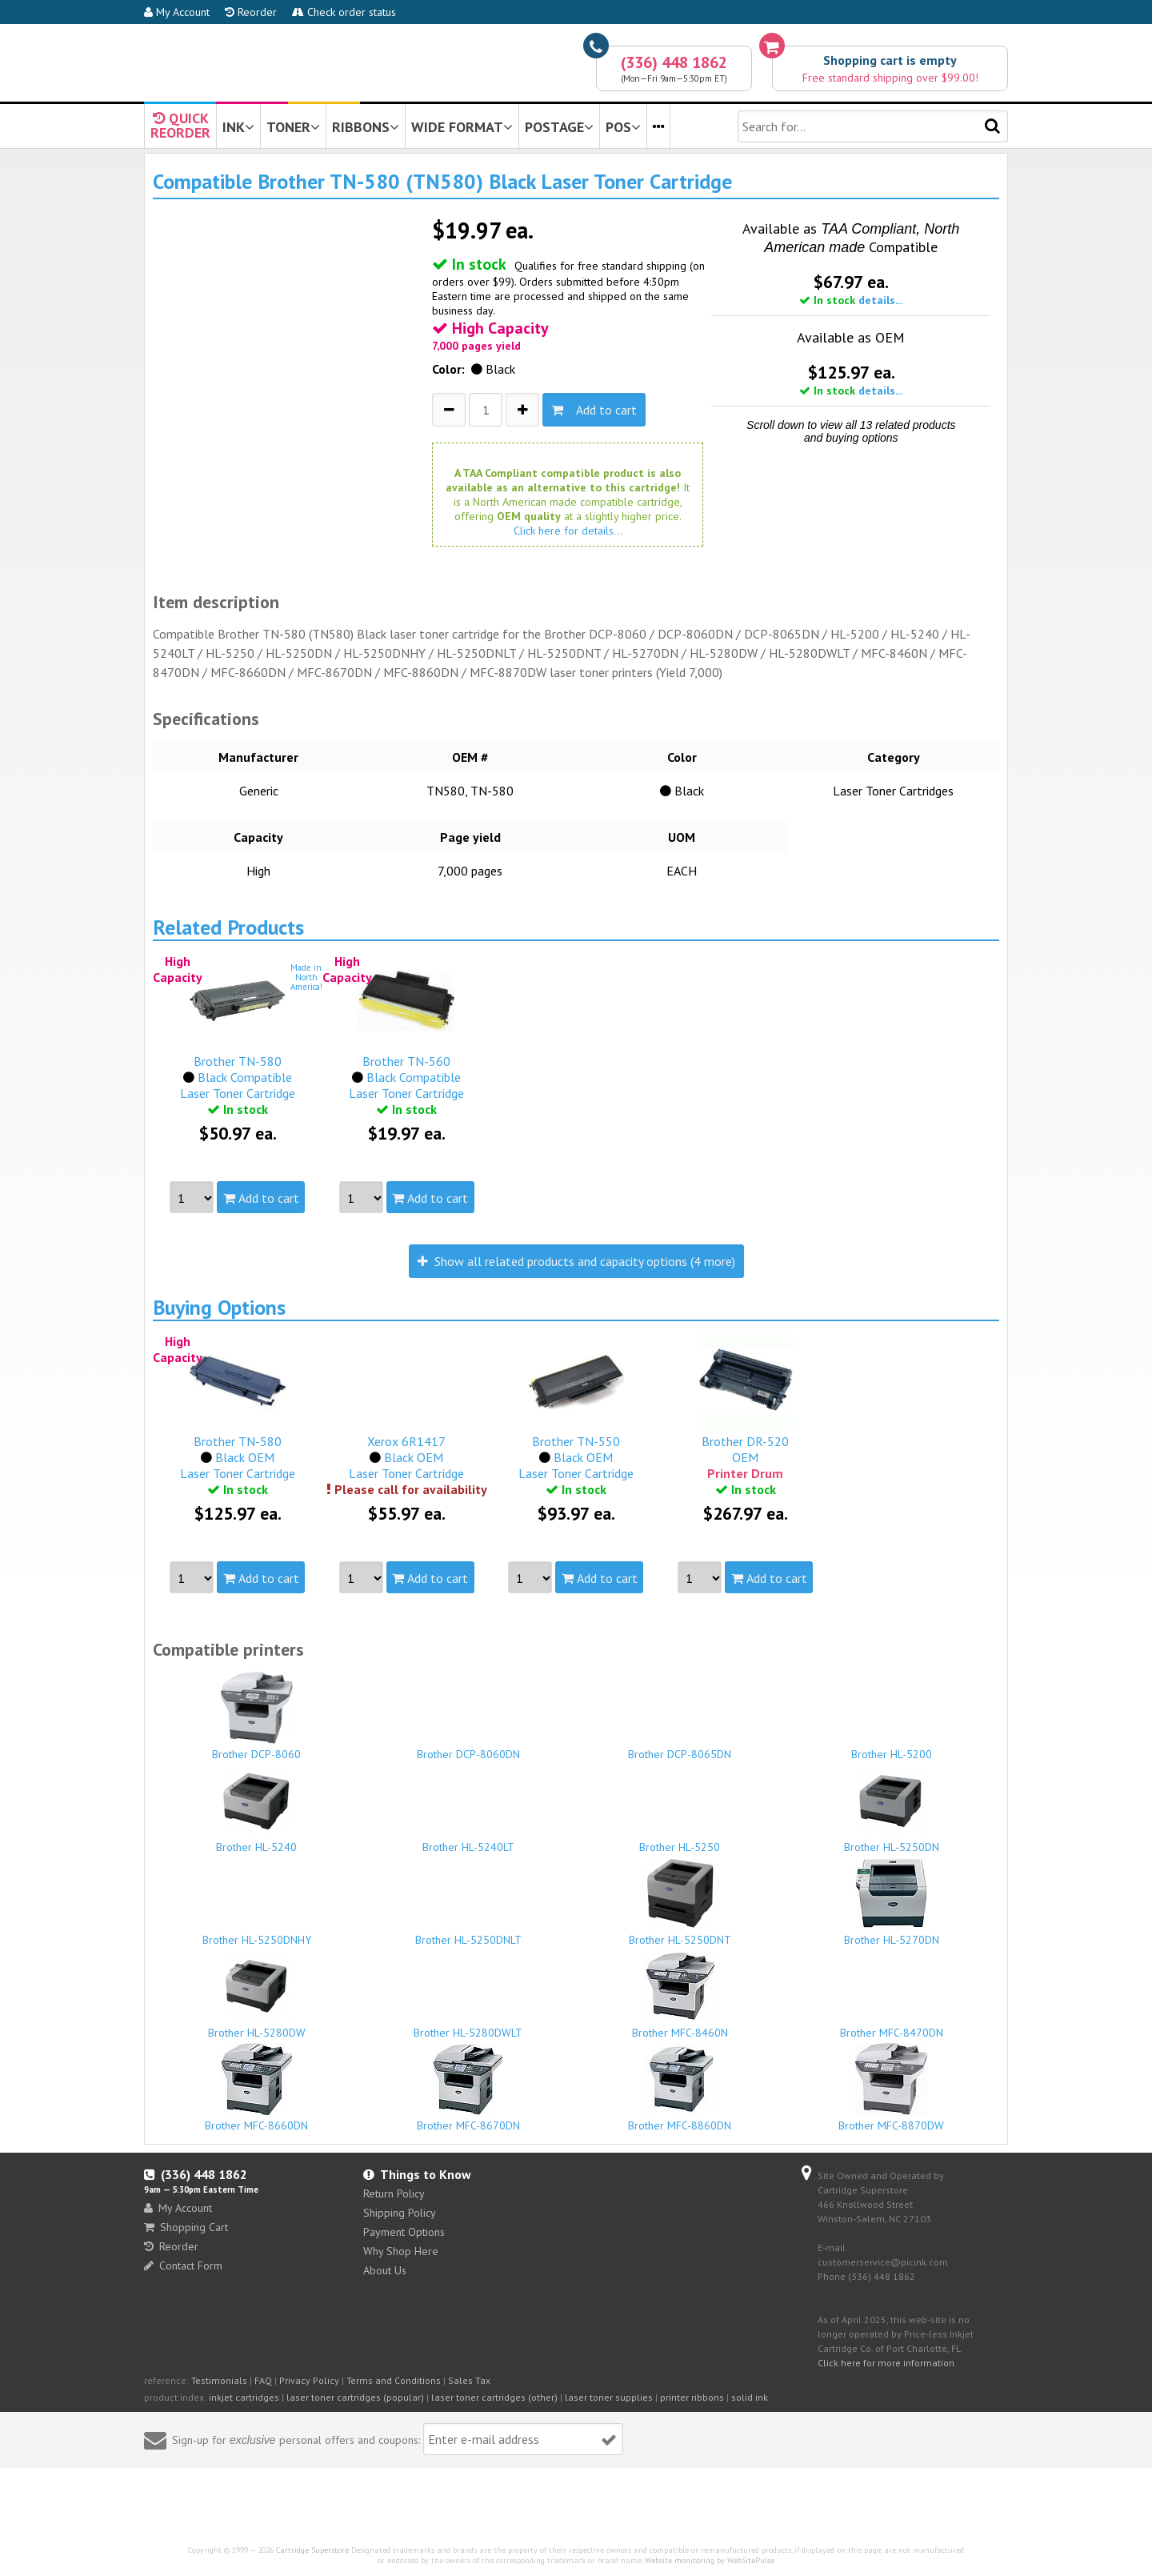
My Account (177, 12)
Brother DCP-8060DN (469, 1747)
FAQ (263, 2380)
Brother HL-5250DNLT (469, 1932)
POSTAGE (559, 127)
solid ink (749, 2397)
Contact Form (183, 2265)
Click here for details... (568, 530)
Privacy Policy (309, 2380)
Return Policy (394, 2193)
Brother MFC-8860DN (680, 2088)
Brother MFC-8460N (680, 1995)
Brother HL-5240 (257, 1809)
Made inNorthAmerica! (306, 977)
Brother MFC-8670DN (469, 2088)
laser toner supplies (609, 2397)
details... (880, 300)
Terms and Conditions (393, 2380)
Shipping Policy (399, 2212)
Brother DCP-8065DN (680, 1747)
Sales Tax (469, 2380)
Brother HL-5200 (892, 1747)
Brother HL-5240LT (469, 1839)
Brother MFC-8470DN (892, 2025)
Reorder (251, 12)
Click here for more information (886, 2363)
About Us (384, 2270)
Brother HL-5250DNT (680, 1902)
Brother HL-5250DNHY (257, 1932)
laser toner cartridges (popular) (355, 2397)
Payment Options (404, 2232)
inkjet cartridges (244, 2397)
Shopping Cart (186, 2227)
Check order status (344, 12)
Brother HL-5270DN (892, 1902)
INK (238, 127)
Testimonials (219, 2380)
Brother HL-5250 (680, 1839)
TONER (293, 127)
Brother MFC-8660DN (257, 2088)
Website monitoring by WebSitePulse (709, 2560)
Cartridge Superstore (312, 2550)
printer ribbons (692, 2397)
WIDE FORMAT (462, 127)
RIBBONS (365, 127)
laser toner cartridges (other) (494, 2397)
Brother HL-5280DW (257, 1995)
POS (623, 127)
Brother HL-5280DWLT (469, 2025)
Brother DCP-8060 (257, 1716)
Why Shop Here (400, 2251)
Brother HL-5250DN (892, 1809)
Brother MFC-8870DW (892, 2088)
